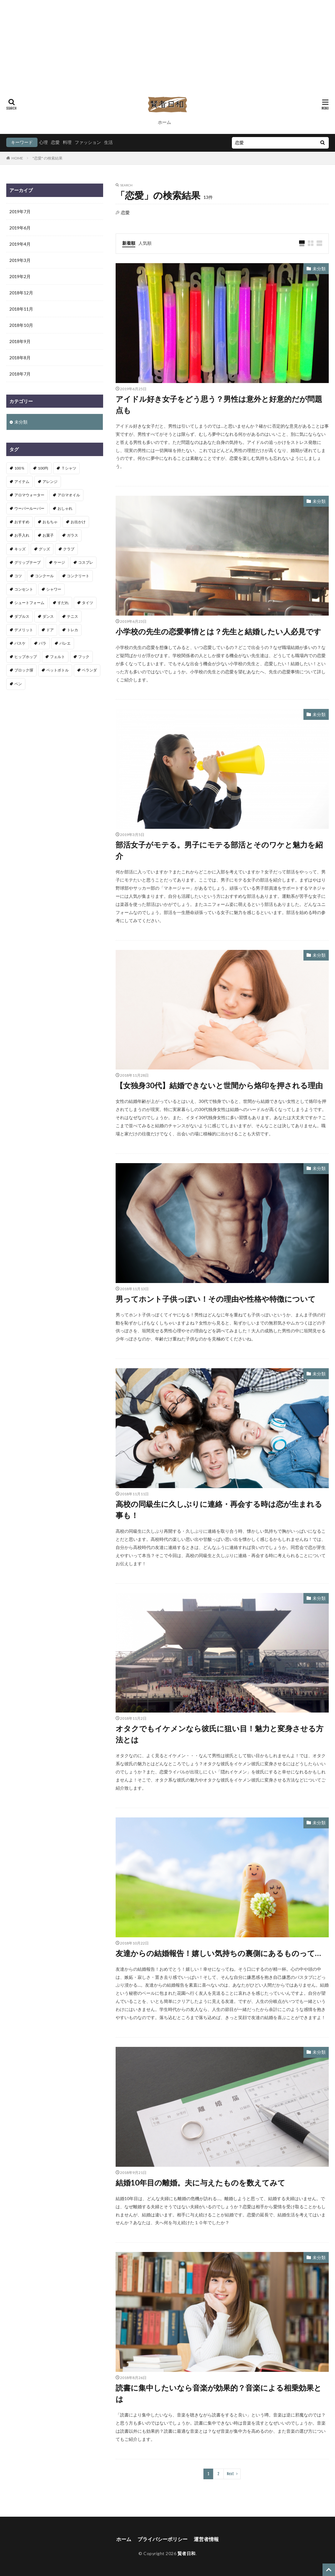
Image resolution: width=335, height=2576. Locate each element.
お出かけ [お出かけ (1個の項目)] (78, 521)
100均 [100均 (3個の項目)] (43, 468)
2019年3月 (20, 260)
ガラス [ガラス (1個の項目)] (72, 535)
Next (230, 2473)
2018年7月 (20, 373)
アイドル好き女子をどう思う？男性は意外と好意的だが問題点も (219, 404)
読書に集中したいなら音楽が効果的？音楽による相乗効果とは (219, 2393)
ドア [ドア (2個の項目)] (50, 629)
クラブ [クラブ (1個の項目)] (68, 549)
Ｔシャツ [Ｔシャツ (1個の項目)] (68, 468)
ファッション (88, 142)
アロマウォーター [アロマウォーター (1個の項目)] (29, 495)
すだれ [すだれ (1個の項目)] (63, 602)
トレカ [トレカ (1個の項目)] (72, 629)
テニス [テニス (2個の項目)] (72, 616)
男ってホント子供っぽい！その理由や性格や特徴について (216, 1298)
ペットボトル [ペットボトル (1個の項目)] (57, 670)
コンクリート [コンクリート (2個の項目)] (78, 575)
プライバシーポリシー (163, 2539)
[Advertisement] (167, 43)
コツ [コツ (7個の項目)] (18, 575)
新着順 (128, 243)
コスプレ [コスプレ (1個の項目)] (85, 562)
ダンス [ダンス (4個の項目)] (48, 616)
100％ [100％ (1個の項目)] (19, 468)
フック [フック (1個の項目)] (83, 656)
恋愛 (55, 142)
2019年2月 (20, 276)
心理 (43, 142)
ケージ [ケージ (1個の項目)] (59, 562)
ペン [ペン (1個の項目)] (18, 683)
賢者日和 (187, 2553)
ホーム (164, 122)
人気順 (145, 243)
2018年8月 (20, 357)
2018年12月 (21, 292)
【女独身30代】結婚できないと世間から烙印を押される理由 (219, 1085)
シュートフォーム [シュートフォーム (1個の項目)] (29, 602)
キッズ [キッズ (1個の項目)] (20, 549)
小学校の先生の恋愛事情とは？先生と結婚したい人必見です (218, 631)
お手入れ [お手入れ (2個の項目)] (21, 535)
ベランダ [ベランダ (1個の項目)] (89, 670)
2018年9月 (20, 341)
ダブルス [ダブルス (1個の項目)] (21, 616)
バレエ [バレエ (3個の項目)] (65, 643)
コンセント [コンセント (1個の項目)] (23, 589)
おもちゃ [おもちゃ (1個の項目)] (50, 521)
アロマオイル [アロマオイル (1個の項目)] (69, 495)
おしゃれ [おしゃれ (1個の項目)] (65, 508)
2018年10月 (21, 325)
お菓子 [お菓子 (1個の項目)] (48, 535)
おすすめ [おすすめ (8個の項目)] (21, 521)
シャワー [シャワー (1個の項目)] (53, 589)
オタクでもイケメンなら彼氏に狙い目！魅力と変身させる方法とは (219, 1734)
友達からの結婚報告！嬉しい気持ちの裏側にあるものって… (218, 1953)
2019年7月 (20, 211)
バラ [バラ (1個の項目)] (42, 643)
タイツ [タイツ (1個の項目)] (87, 602)
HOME (17, 158)
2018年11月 (21, 309)
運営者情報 (206, 2539)
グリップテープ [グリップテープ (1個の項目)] (27, 562)
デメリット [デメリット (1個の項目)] (23, 629)
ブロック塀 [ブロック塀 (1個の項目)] (23, 670)
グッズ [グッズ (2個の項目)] (44, 549)
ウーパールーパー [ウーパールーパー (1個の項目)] (29, 508)
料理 (67, 142)
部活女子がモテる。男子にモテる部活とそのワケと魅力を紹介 (219, 850)
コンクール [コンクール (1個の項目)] (44, 575)
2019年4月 (20, 244)
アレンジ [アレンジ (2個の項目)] (50, 481)
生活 (108, 142)
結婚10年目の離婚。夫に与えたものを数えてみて (200, 2182)
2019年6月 (20, 227)
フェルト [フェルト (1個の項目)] (57, 656)
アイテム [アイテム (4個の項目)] (21, 481)
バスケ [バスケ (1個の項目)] (20, 643)
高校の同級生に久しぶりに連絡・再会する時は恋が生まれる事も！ (219, 1509)
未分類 (319, 268)
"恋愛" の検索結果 (47, 158)
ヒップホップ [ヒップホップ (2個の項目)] (25, 656)
